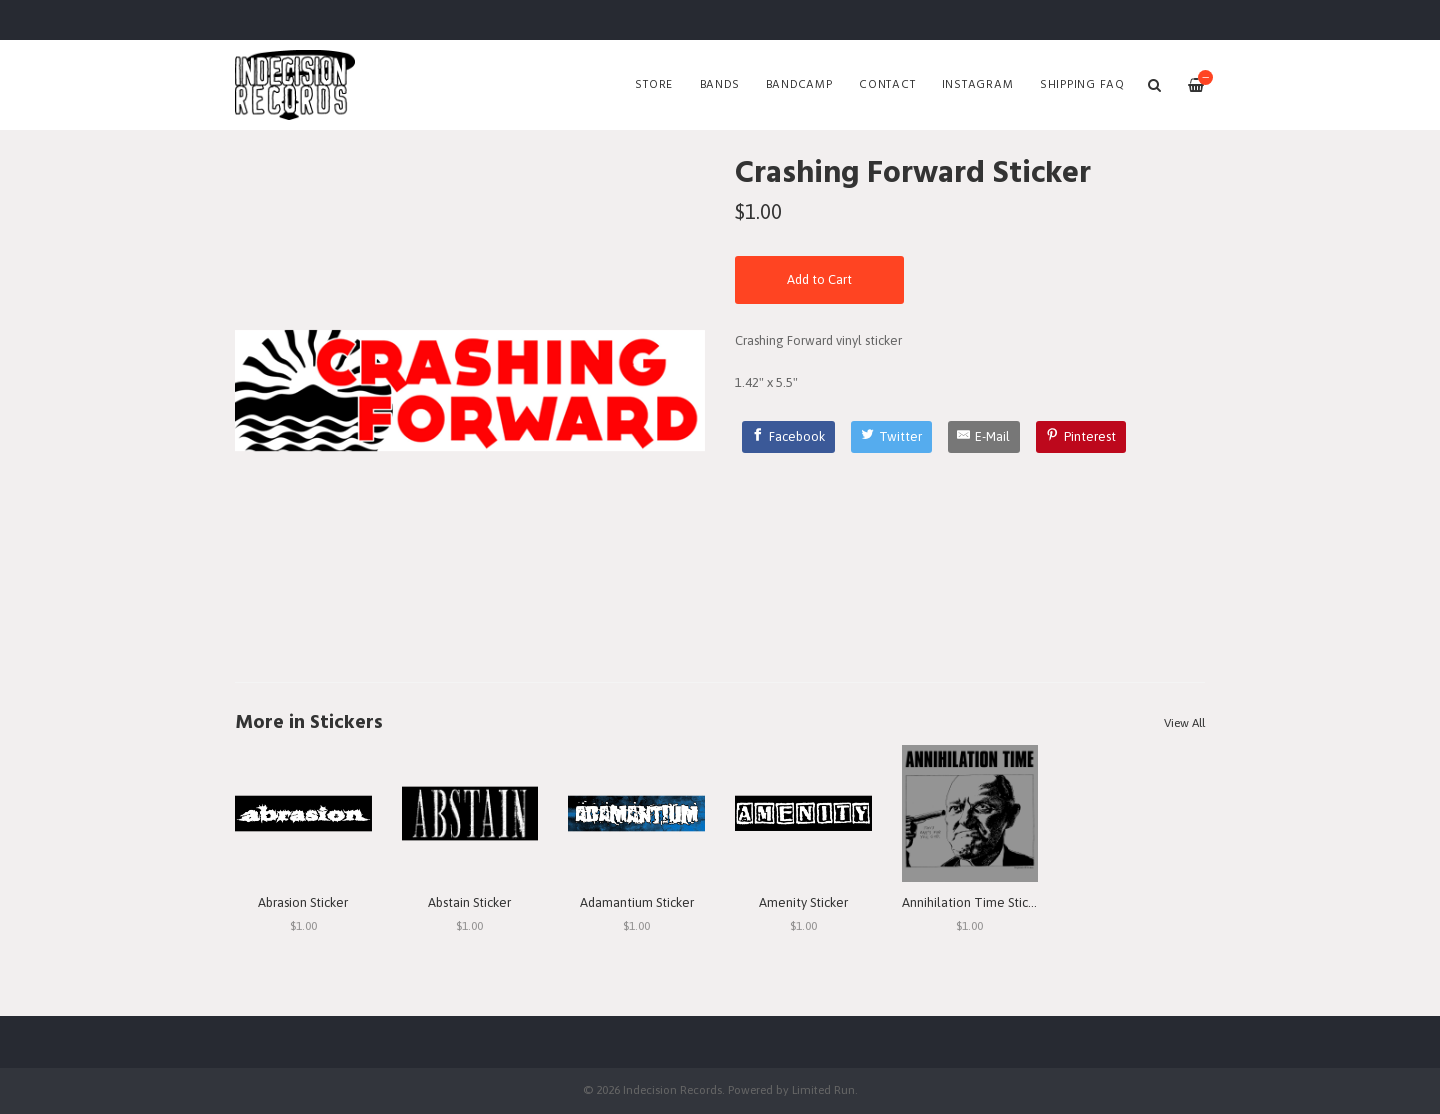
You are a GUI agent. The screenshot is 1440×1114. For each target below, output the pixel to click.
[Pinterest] (1081, 437)
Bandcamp (799, 85)
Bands (720, 85)
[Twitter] (891, 437)
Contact (887, 85)
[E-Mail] (984, 437)
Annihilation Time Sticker (974, 902)
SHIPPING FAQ (1082, 85)
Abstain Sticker (469, 902)
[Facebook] (789, 437)
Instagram (978, 85)
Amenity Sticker (803, 902)
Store (654, 85)
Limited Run (823, 1089)
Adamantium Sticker (637, 902)
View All (1184, 723)
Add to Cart (819, 279)
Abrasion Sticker (303, 902)
